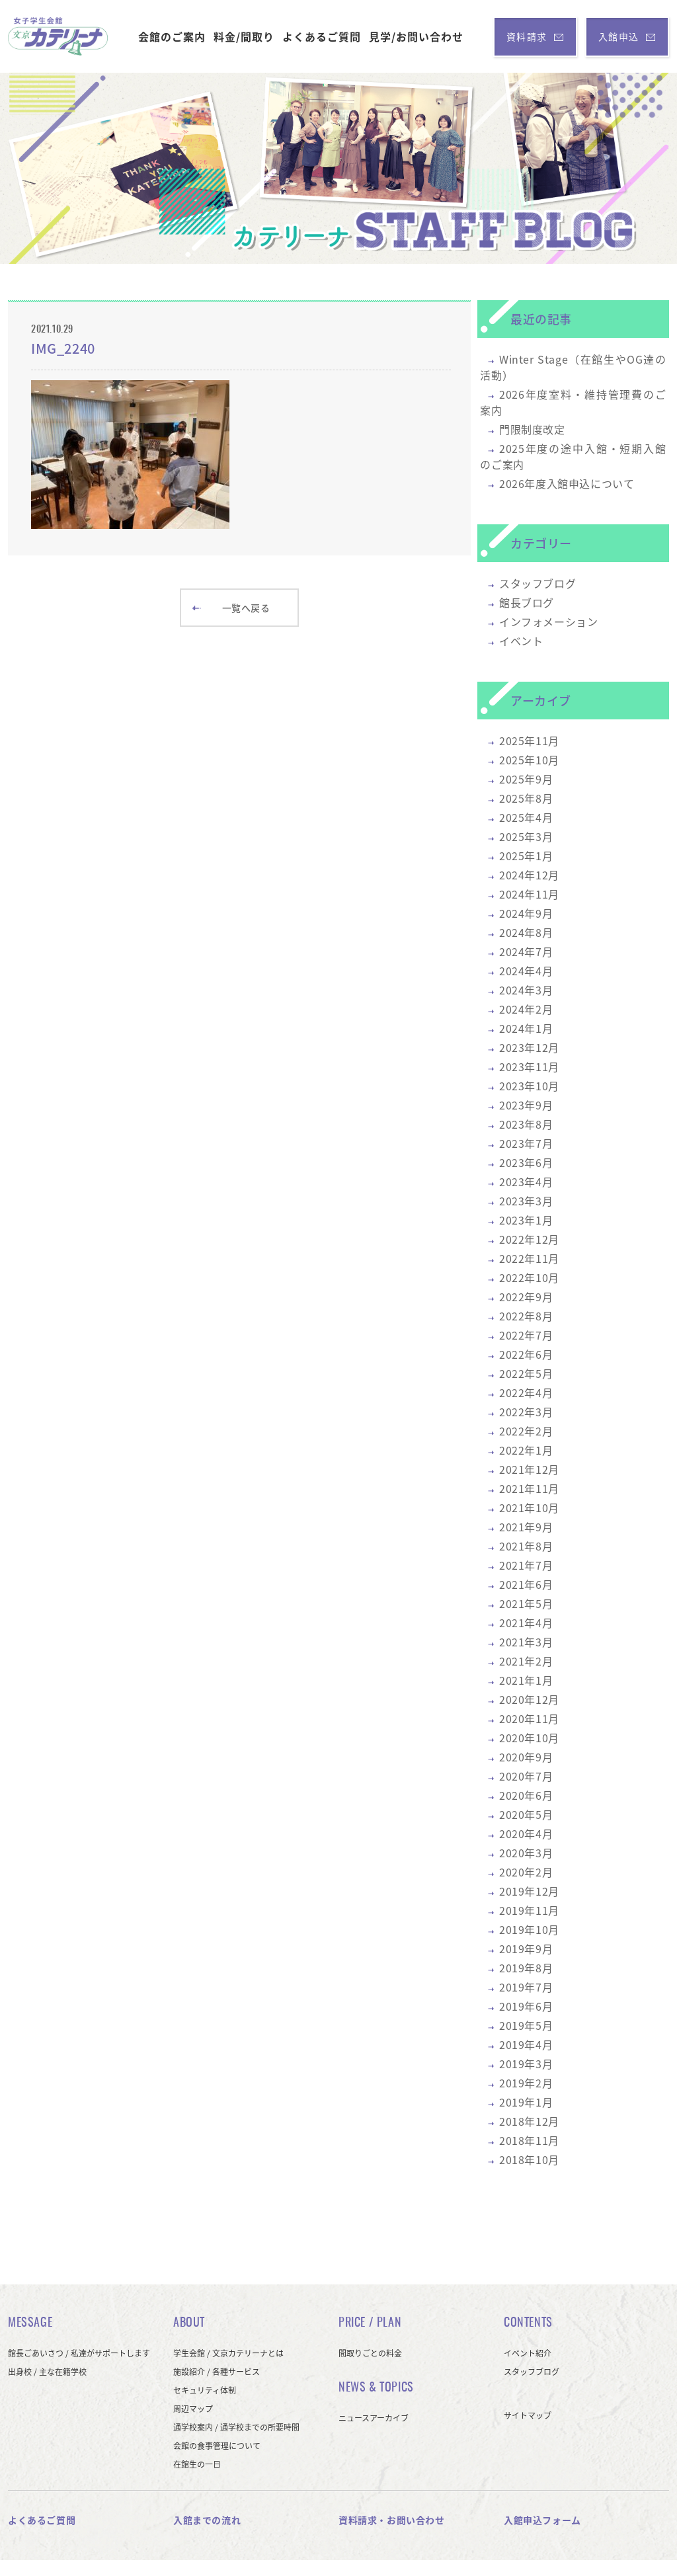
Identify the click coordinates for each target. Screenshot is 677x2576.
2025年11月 (529, 740)
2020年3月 (526, 1853)
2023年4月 (526, 1181)
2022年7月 (526, 1335)
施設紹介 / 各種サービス (216, 2372)
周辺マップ (193, 2409)
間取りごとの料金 (370, 2353)
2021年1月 (526, 1680)
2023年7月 (526, 1143)
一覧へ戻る (231, 607)
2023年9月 (526, 1105)
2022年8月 (526, 1316)
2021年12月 (529, 1469)
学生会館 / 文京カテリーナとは (228, 2353)
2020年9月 (526, 1757)
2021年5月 (526, 1603)
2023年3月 (526, 1201)
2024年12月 (529, 875)
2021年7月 (526, 1565)
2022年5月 (526, 1373)
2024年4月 (526, 971)
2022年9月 (526, 1297)
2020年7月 (526, 1776)
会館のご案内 (172, 36)
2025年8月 (526, 798)
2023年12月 (529, 1047)
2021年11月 (529, 1488)
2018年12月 (529, 2121)
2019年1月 (526, 2102)
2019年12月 (529, 1891)
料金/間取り (244, 36)
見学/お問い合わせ (416, 36)
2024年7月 (526, 951)
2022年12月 (529, 1239)
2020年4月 (526, 1833)
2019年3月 (526, 2064)
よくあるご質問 (321, 36)
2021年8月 (526, 1546)
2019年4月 (526, 2044)
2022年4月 (526, 1392)
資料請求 (535, 36)
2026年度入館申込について (566, 483)
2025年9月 (526, 779)
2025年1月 (526, 856)
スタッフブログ (537, 583)
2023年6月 (526, 1162)
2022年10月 (529, 1277)
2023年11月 (529, 1066)
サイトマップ (527, 2415)
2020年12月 (529, 1699)
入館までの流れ (207, 2519)
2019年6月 (526, 2006)
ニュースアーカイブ (373, 2418)
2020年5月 (526, 1814)
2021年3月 (526, 1642)
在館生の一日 (197, 2464)
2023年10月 (529, 1086)
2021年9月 (526, 1527)
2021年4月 (526, 1622)
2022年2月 (526, 1431)
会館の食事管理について (216, 2446)
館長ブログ (526, 602)
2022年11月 (529, 1258)
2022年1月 (526, 1450)
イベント (521, 641)
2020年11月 (529, 1718)
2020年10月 (529, 1738)
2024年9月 (526, 913)
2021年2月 (526, 1661)
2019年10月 (529, 1929)
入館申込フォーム (542, 2519)
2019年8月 (526, 1968)
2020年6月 (526, 1795)
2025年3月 (526, 836)
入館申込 (627, 36)
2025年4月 (526, 817)
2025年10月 (529, 760)
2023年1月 (526, 1220)
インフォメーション (548, 621)
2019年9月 (526, 1948)
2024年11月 (529, 894)
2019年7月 (526, 1987)
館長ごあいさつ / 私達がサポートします (79, 2353)
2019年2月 (526, 2083)
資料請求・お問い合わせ (391, 2519)
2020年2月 (526, 1872)
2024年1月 (526, 1028)
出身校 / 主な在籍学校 (47, 2372)
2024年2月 (526, 1009)
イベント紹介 (527, 2353)
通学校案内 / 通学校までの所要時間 (236, 2427)
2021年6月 (526, 1584)
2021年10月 (529, 1507)
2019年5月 (526, 2025)
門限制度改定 (532, 429)
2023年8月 (526, 1124)
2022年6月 (526, 1354)
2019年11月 (529, 1910)
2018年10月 (529, 2159)
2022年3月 (526, 1412)
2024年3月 (526, 990)
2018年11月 (529, 2140)
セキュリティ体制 (204, 2390)
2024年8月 (526, 932)
